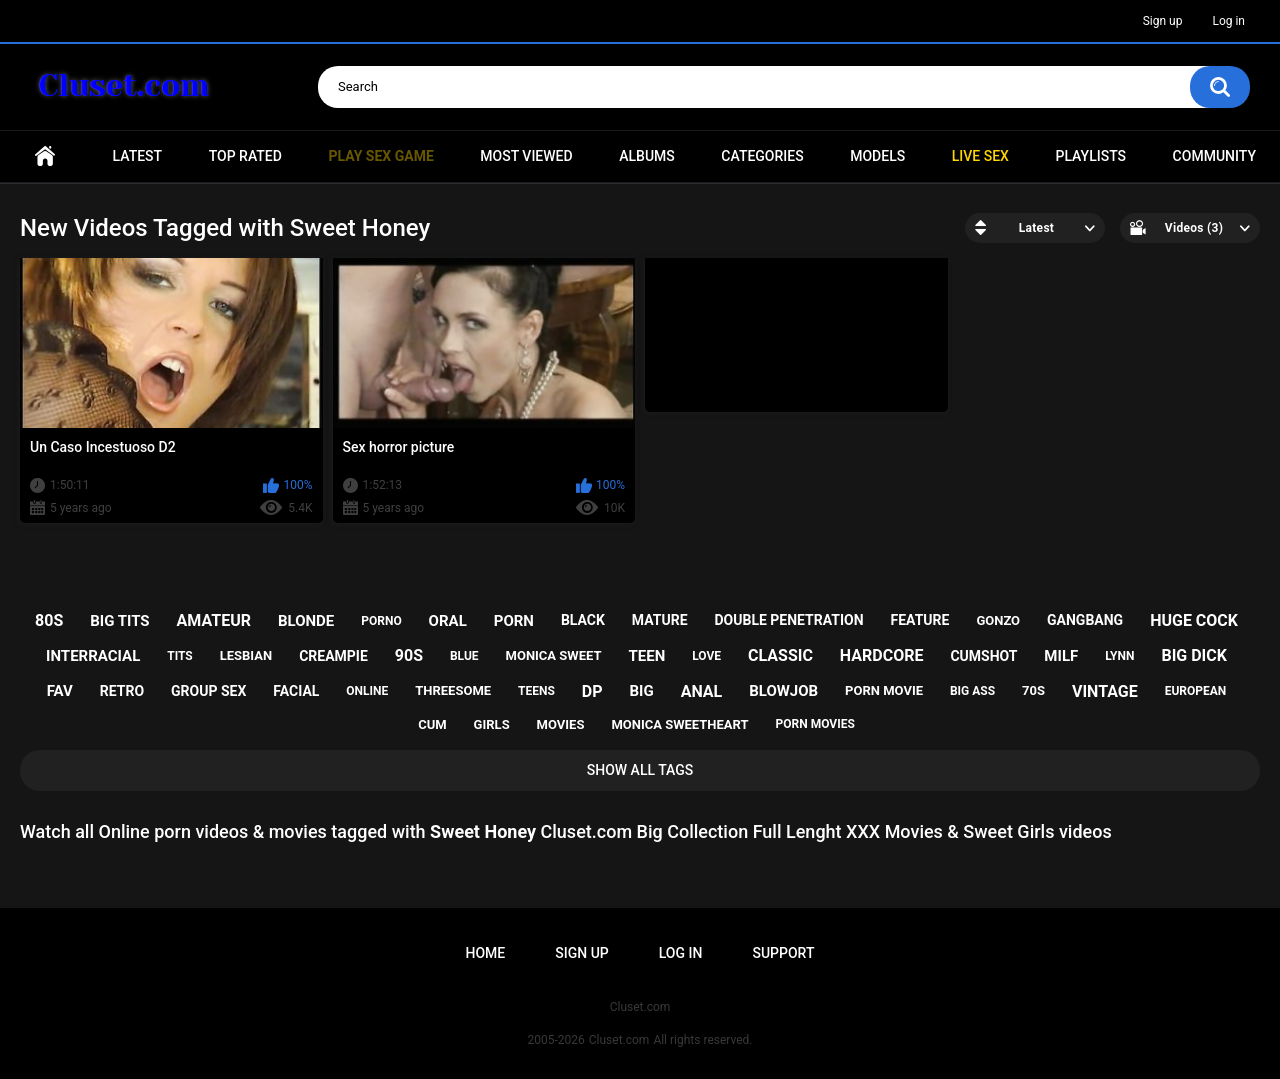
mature (660, 620)
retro (122, 691)
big (641, 691)
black (583, 620)
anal (702, 691)
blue (464, 656)
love (706, 656)
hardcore (882, 655)
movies (561, 724)
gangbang (1085, 620)
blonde (306, 621)
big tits (119, 621)
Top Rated (245, 156)
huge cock (1194, 620)
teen (646, 656)
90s (409, 655)
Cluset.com (619, 1040)
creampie (333, 656)
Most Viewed (526, 156)
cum (432, 724)
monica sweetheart (679, 724)
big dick (1194, 655)
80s (49, 620)
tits (180, 656)
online (367, 691)
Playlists (1090, 156)
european (1196, 691)
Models (877, 156)
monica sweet (554, 655)
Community (1214, 156)
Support (783, 953)
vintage (1105, 691)
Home (45, 156)
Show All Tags (640, 770)
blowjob (783, 691)
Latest (138, 156)
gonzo (998, 620)
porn (514, 621)
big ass (972, 691)
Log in (1228, 21)
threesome (453, 690)
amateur (214, 620)
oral (448, 621)
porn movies (815, 724)
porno (381, 621)
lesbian (246, 655)
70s (1033, 690)
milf (1061, 656)
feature (920, 620)
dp (592, 691)
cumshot (983, 656)
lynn (1119, 656)
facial (296, 691)
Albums (647, 156)
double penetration (788, 620)
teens (536, 691)
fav (60, 691)
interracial (93, 656)
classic (780, 655)
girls (492, 724)
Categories (762, 156)
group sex (208, 691)
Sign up (1163, 21)
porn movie (884, 690)
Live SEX (980, 156)
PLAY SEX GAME (380, 156)
